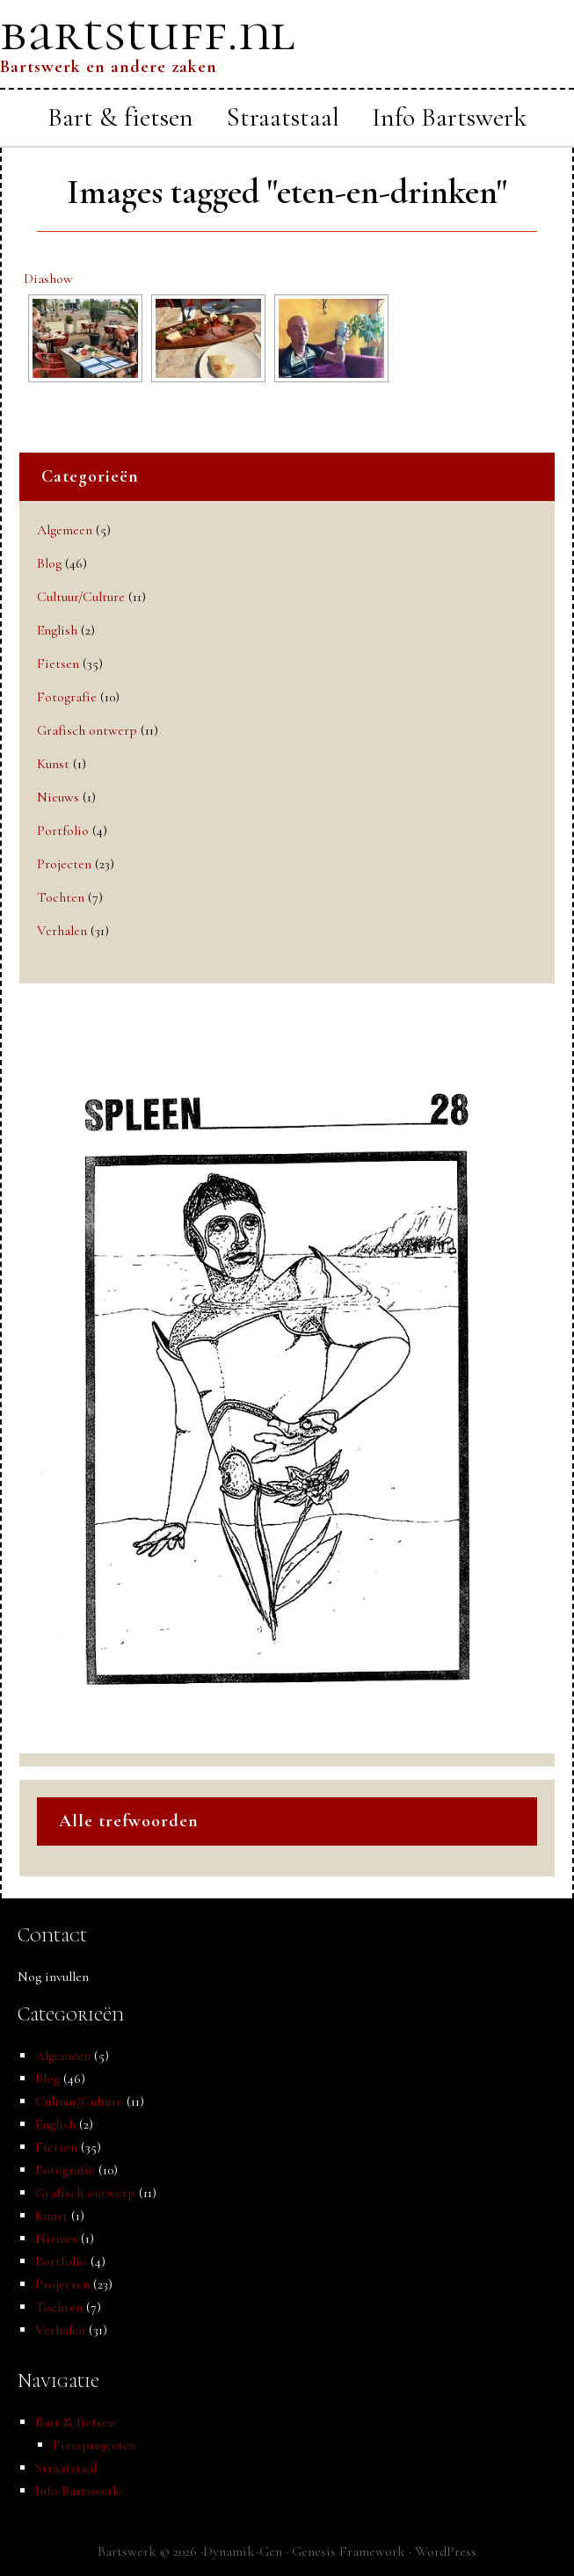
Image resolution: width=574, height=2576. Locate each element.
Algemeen (64, 530)
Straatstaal (66, 2468)
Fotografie (67, 697)
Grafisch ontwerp (87, 730)
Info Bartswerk (77, 2491)
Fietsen (58, 663)
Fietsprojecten (94, 2445)
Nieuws (58, 797)
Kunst (53, 764)
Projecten (64, 864)
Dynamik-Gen (242, 2551)
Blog (49, 563)
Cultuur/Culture (81, 597)
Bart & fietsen (75, 2422)
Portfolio (63, 830)
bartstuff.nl (147, 32)
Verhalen (62, 931)
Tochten (60, 897)
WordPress (445, 2551)
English (57, 630)
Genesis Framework (348, 2551)
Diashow (48, 278)
